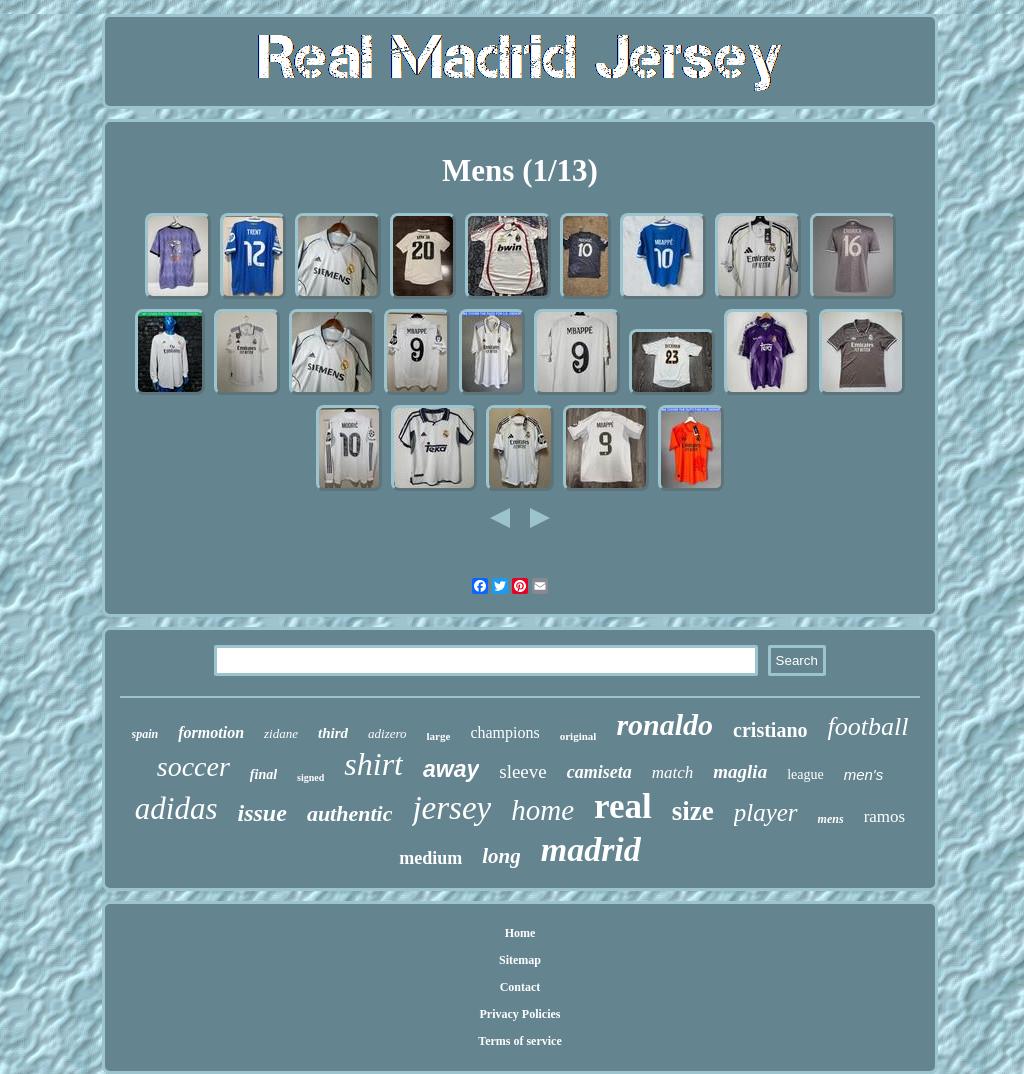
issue (262, 813)
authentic (350, 813)
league (805, 774)
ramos (885, 816)
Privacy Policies (520, 1014)
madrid (591, 849)
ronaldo (664, 724)
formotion (211, 732)
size (693, 811)
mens (831, 819)
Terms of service (520, 1041)
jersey (451, 808)
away (451, 769)
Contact (520, 987)
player (766, 812)
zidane (281, 733)
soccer (193, 766)
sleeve (522, 771)
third (333, 733)
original (578, 736)
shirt (373, 764)
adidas (176, 808)
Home (520, 933)
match (673, 772)
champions (504, 732)
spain (145, 734)
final (263, 774)
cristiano (770, 730)
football (868, 726)
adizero (387, 733)
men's (864, 774)
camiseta (599, 772)
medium (430, 858)
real (623, 806)
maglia (740, 771)
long (501, 856)
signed (310, 777)
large (439, 736)
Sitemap (520, 960)
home (542, 810)
